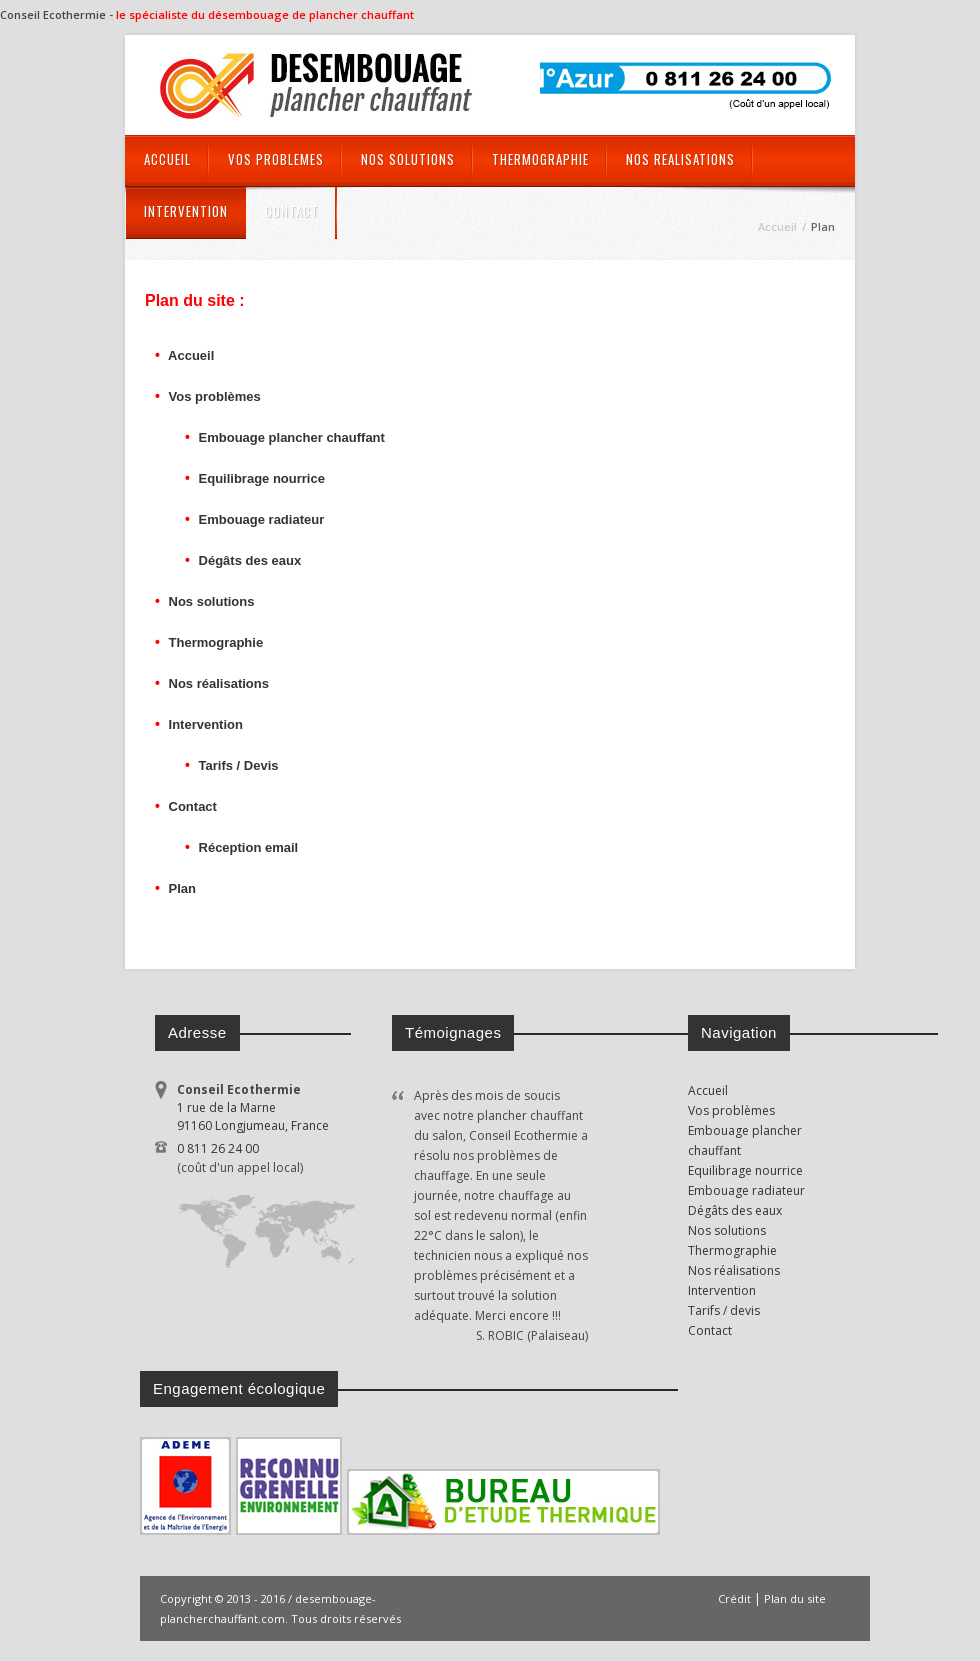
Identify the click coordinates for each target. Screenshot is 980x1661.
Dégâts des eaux (248, 560)
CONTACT (292, 211)
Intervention (206, 724)
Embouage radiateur (259, 519)
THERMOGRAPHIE (540, 159)
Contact (193, 806)
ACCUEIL (167, 159)
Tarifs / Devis (237, 765)
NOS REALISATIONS (680, 159)
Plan (182, 888)
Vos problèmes (215, 396)
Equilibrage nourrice (260, 478)
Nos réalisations (217, 683)
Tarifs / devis (724, 1310)
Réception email (246, 847)
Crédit (734, 1598)
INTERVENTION (186, 211)
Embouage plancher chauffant (290, 437)
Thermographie (214, 642)
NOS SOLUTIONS (408, 159)
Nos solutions (210, 601)
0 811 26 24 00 (278, 1159)
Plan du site (795, 1598)
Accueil (189, 355)
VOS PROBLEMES (276, 159)
